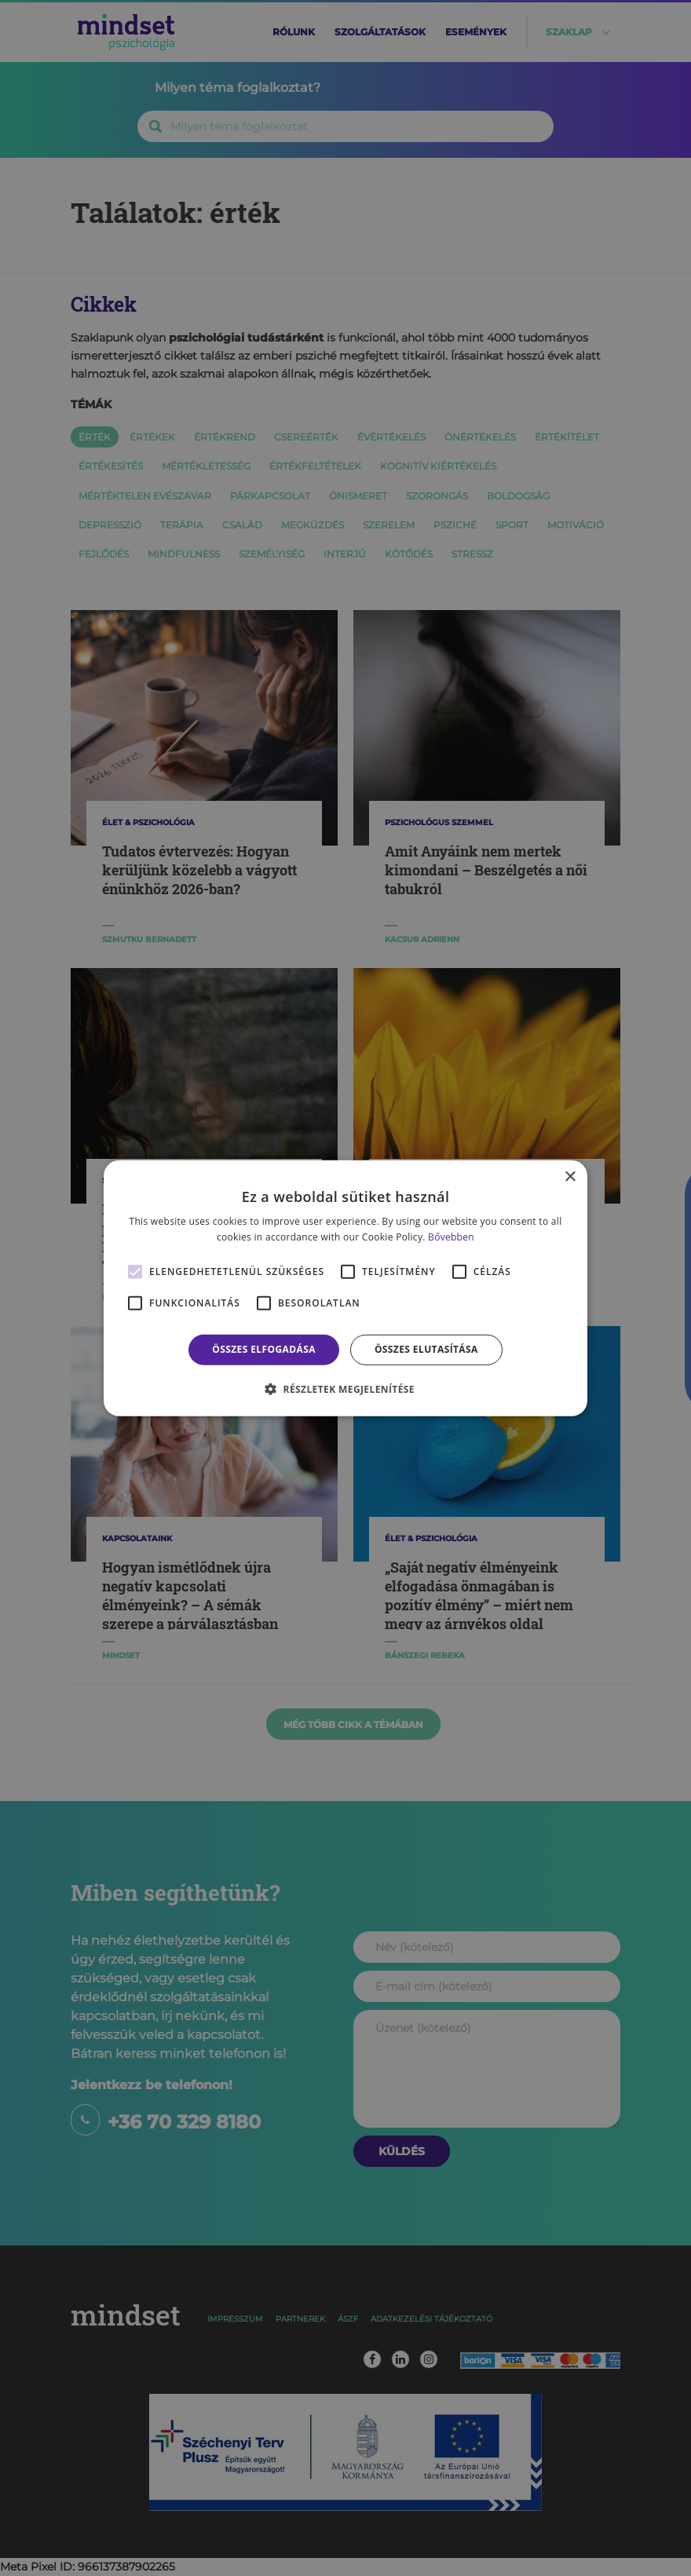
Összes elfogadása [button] (264, 1349)
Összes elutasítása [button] (426, 1349)
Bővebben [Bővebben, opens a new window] (451, 1237)
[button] (345, 1389)
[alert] (345, 1288)
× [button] (570, 1176)
